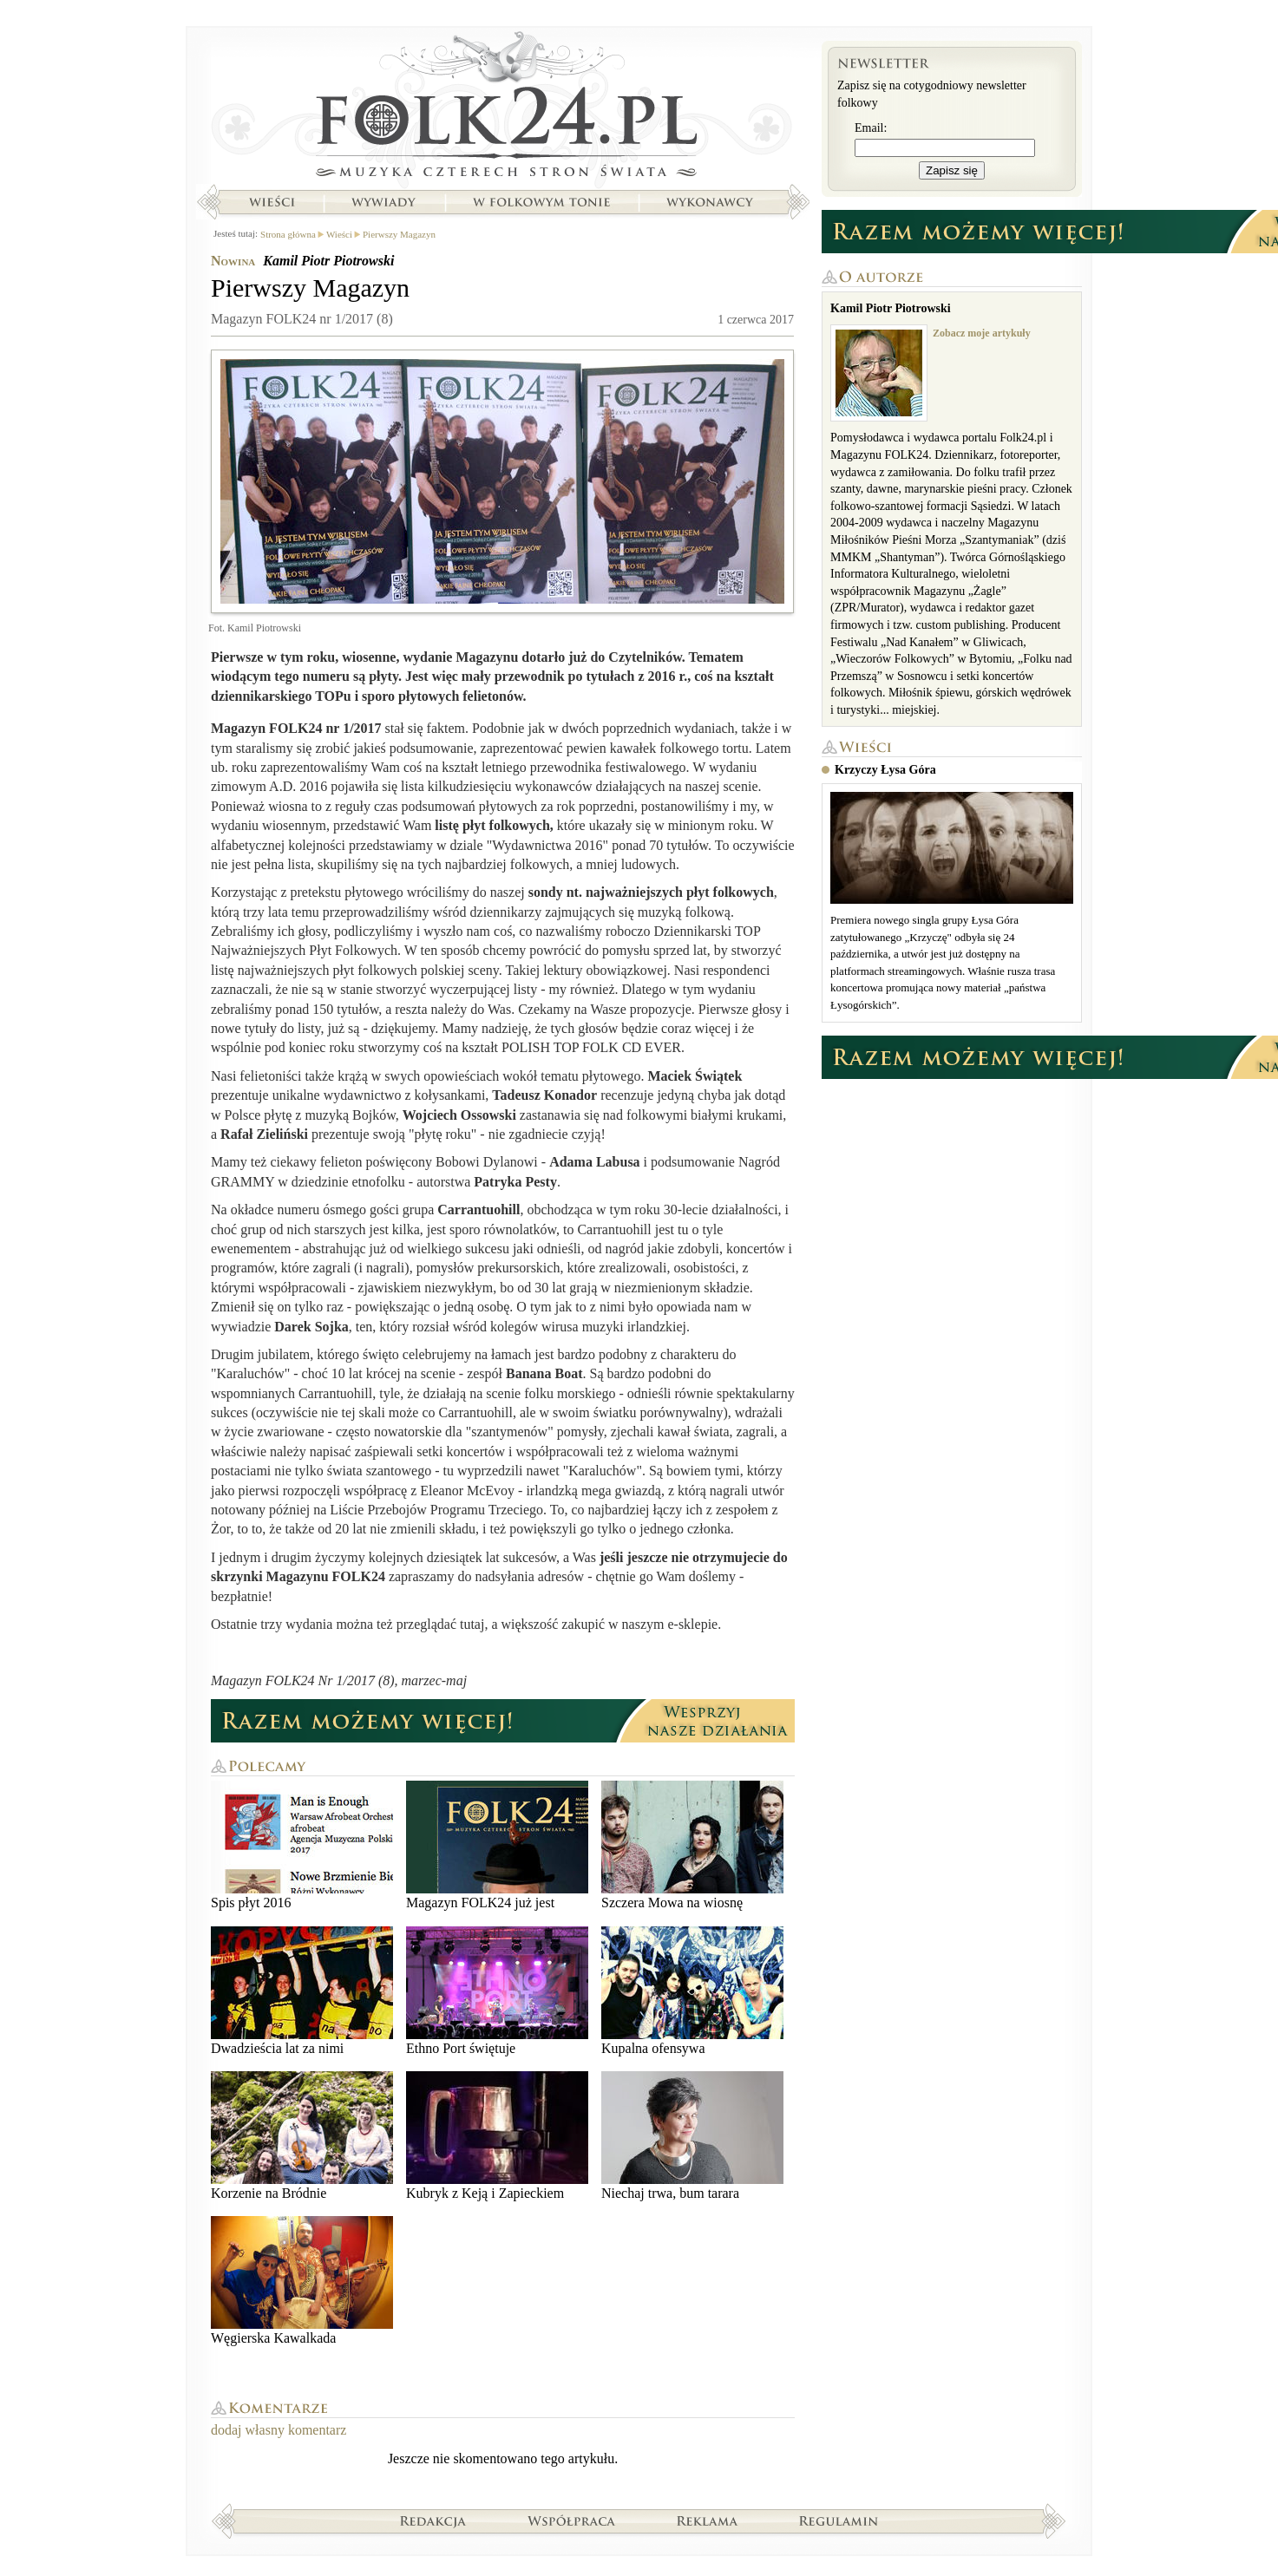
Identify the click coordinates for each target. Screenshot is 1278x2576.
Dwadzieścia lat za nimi (302, 1991)
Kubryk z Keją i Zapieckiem (497, 2135)
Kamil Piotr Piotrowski (328, 260)
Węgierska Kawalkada (302, 2280)
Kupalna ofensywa (692, 1991)
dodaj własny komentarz (278, 2429)
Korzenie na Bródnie (302, 2135)
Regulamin (838, 2520)
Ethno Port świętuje (497, 1991)
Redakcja (433, 2520)
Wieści (271, 202)
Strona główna (502, 108)
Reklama (707, 2520)
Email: (871, 127)
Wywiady (383, 202)
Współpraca (572, 2520)
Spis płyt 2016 (302, 1845)
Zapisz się (952, 170)
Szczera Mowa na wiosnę (692, 1845)
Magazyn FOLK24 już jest (497, 1845)
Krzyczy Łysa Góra (885, 769)
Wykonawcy (711, 202)
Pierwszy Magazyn (399, 234)
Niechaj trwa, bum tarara (692, 2135)
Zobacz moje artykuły (982, 333)
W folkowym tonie (541, 202)
